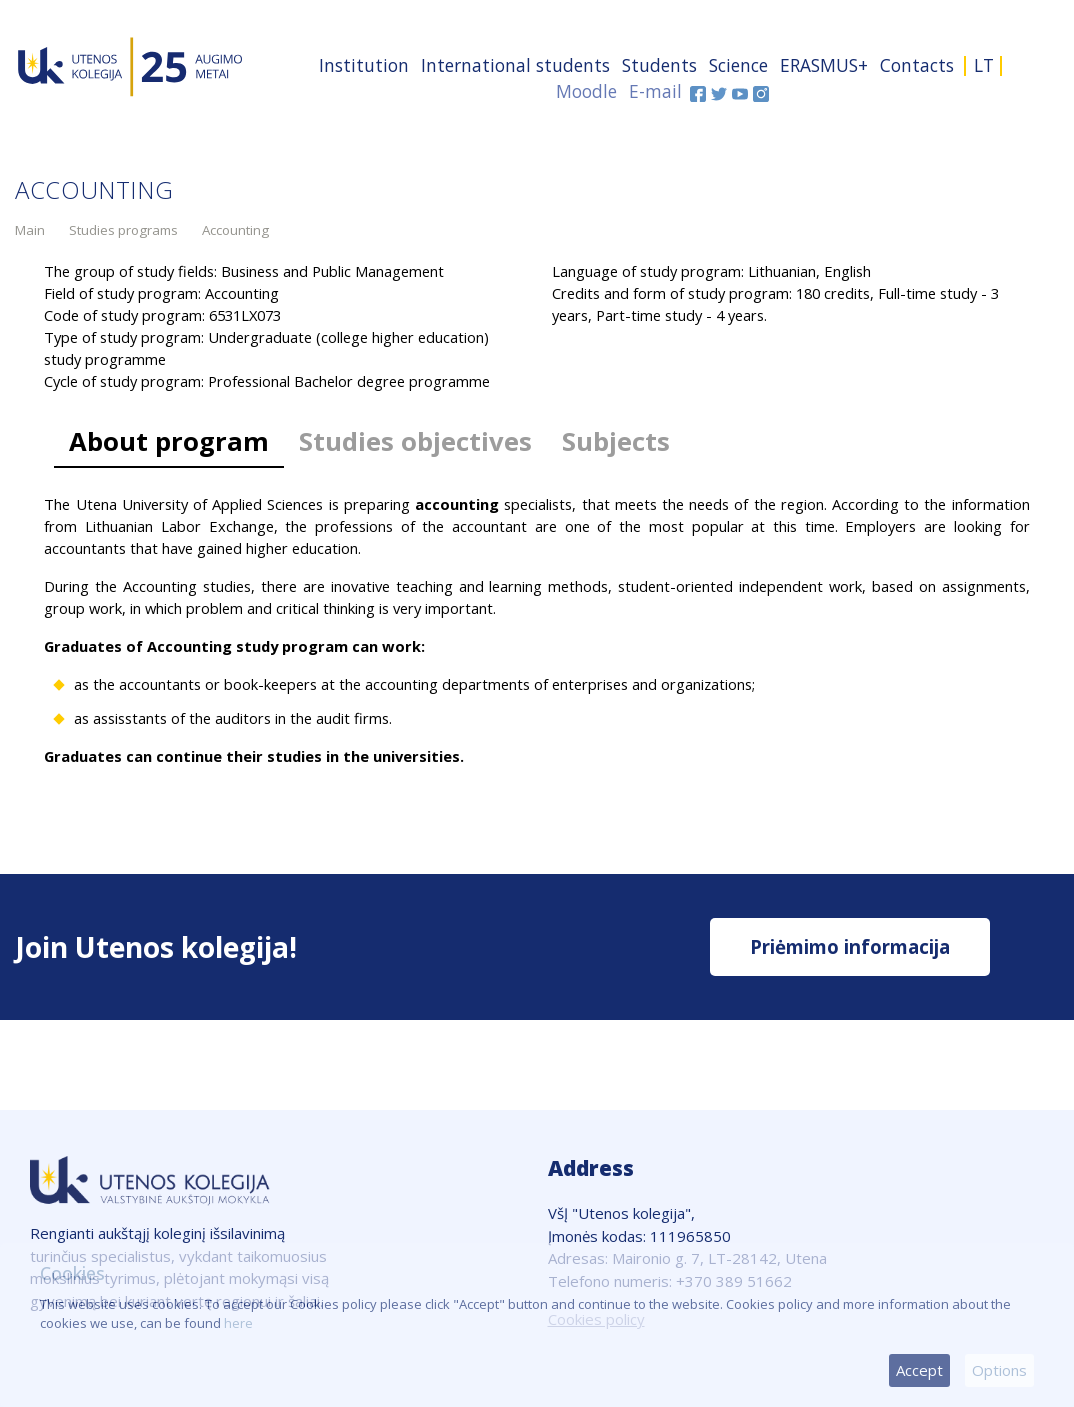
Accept (919, 1370)
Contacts (917, 65)
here (238, 1323)
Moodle (586, 91)
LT (984, 65)
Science (738, 65)
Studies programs (123, 230)
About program (169, 441)
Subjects (616, 441)
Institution (364, 65)
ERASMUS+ (824, 65)
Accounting (235, 230)
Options (999, 1370)
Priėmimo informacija (850, 946)
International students (515, 65)
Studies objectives (415, 441)
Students (659, 65)
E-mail (655, 91)
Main (30, 230)
